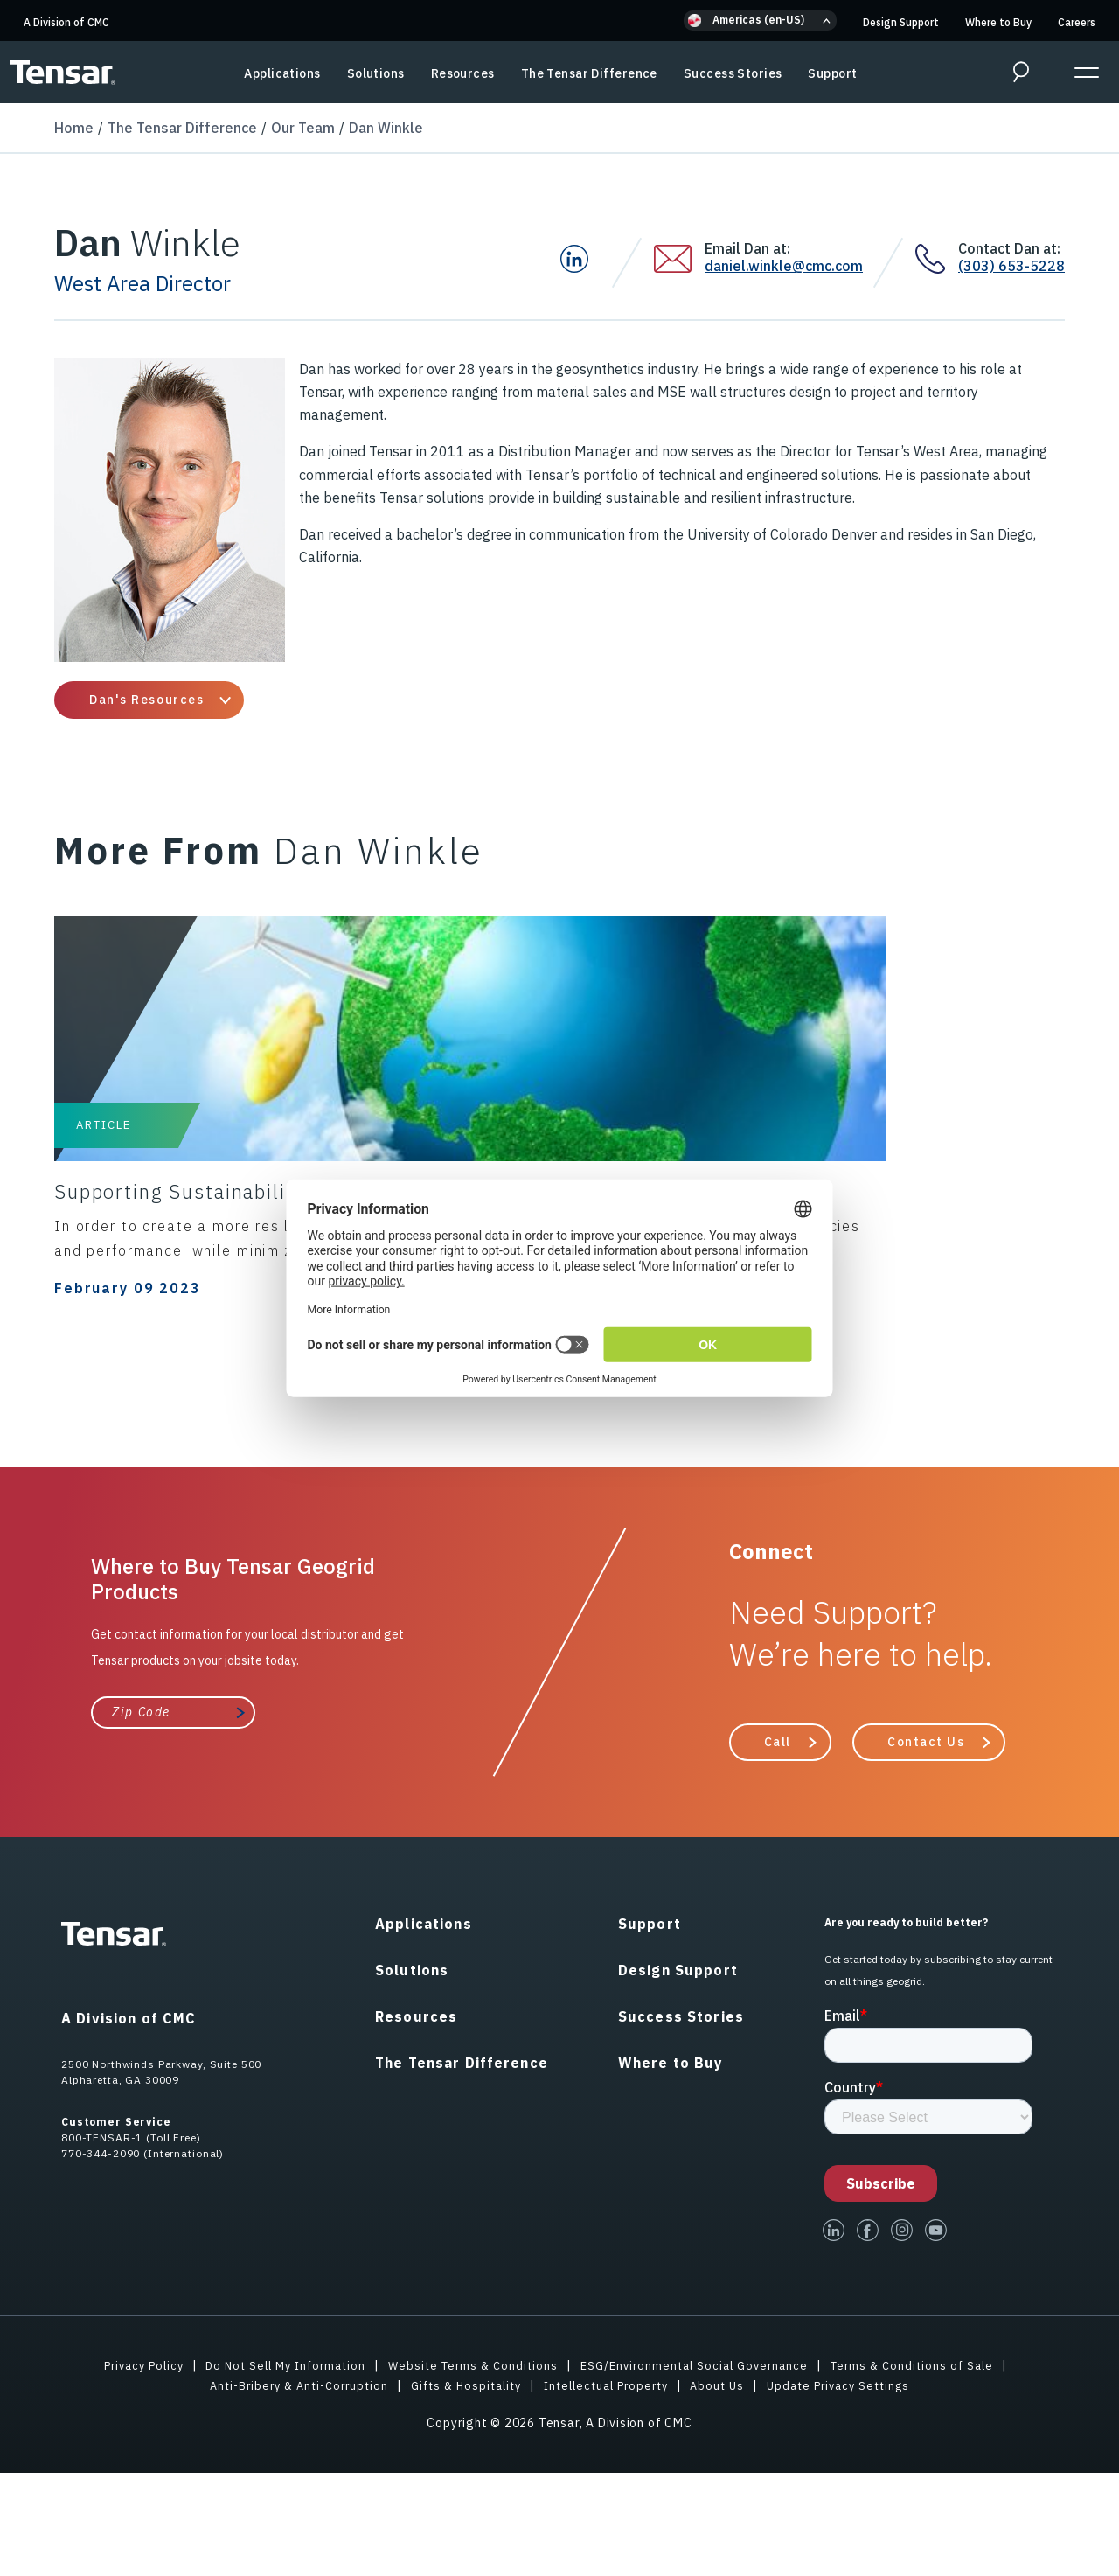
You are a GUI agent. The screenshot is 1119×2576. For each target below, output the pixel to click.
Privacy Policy (124, 2468)
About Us (727, 2488)
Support (832, 73)
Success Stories (733, 73)
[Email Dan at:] (679, 259)
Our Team (303, 127)
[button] (760, 20)
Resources (463, 73)
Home (74, 127)
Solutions (376, 73)
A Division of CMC (66, 22)
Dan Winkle (386, 127)
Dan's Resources (146, 699)
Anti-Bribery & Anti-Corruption (283, 2488)
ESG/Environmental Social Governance (702, 2468)
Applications (282, 73)
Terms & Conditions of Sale (929, 2468)
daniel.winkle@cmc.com (784, 266)
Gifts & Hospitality (460, 2488)
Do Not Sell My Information (276, 2468)
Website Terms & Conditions (472, 2468)
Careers (1076, 22)
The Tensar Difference (589, 73)
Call (777, 1845)
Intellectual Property (610, 2488)
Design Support (901, 22)
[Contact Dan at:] (936, 259)
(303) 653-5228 (1011, 266)
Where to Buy (998, 22)
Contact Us (926, 1845)
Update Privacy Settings (855, 2488)
